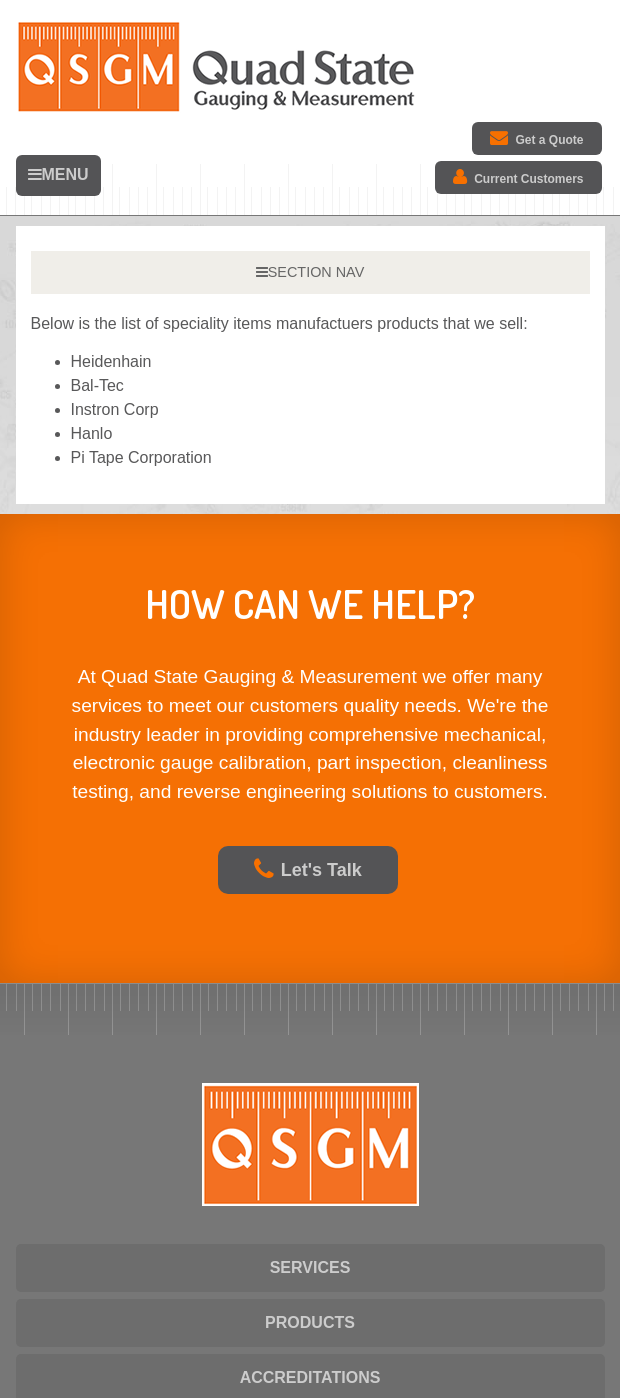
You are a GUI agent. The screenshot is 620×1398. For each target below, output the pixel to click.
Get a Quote (536, 138)
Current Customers (518, 177)
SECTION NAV (310, 272)
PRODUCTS (310, 1322)
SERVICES (310, 1267)
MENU (58, 174)
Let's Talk (308, 870)
